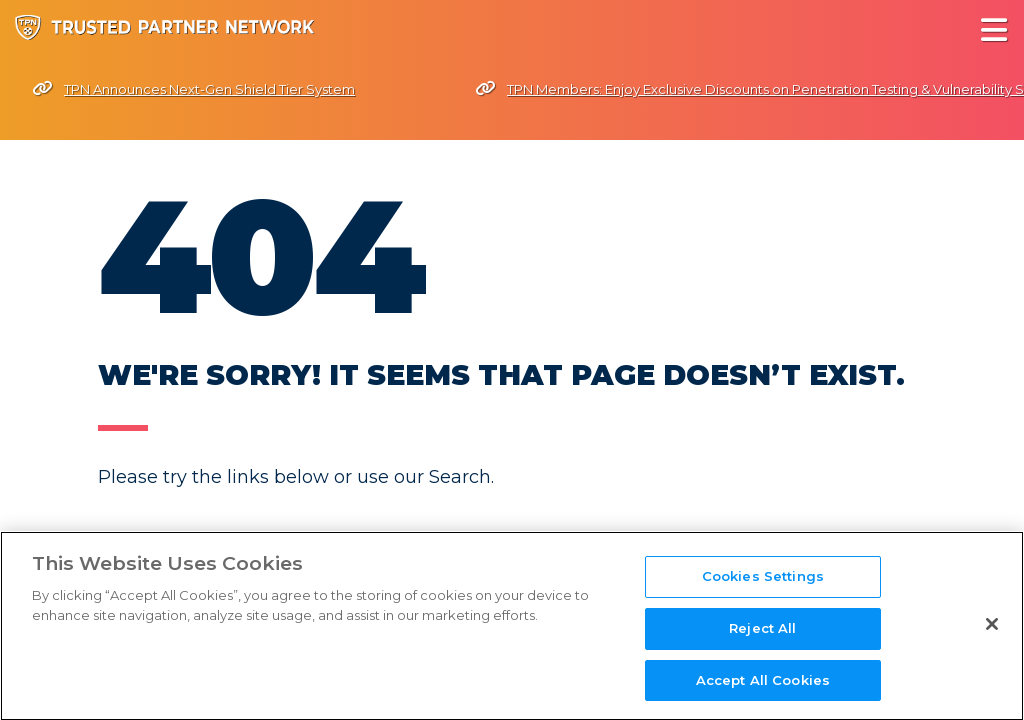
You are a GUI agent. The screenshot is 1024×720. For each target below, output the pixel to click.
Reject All (762, 642)
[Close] (992, 639)
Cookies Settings (763, 591)
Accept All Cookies (763, 694)
